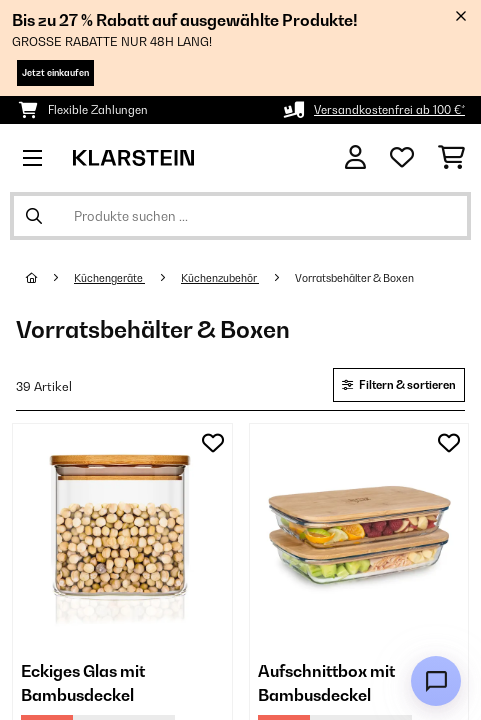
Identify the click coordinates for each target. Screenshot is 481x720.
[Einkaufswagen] (451, 158)
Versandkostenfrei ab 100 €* (389, 110)
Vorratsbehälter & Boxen (355, 278)
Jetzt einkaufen (55, 72)
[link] (122, 533)
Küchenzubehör (220, 278)
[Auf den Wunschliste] (213, 443)
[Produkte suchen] (240, 216)
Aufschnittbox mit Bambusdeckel (326, 683)
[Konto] (355, 157)
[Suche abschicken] (34, 216)
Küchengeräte (109, 278)
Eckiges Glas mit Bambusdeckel (83, 683)
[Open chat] (436, 681)
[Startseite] (50, 278)
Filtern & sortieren (399, 385)
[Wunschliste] (402, 158)
